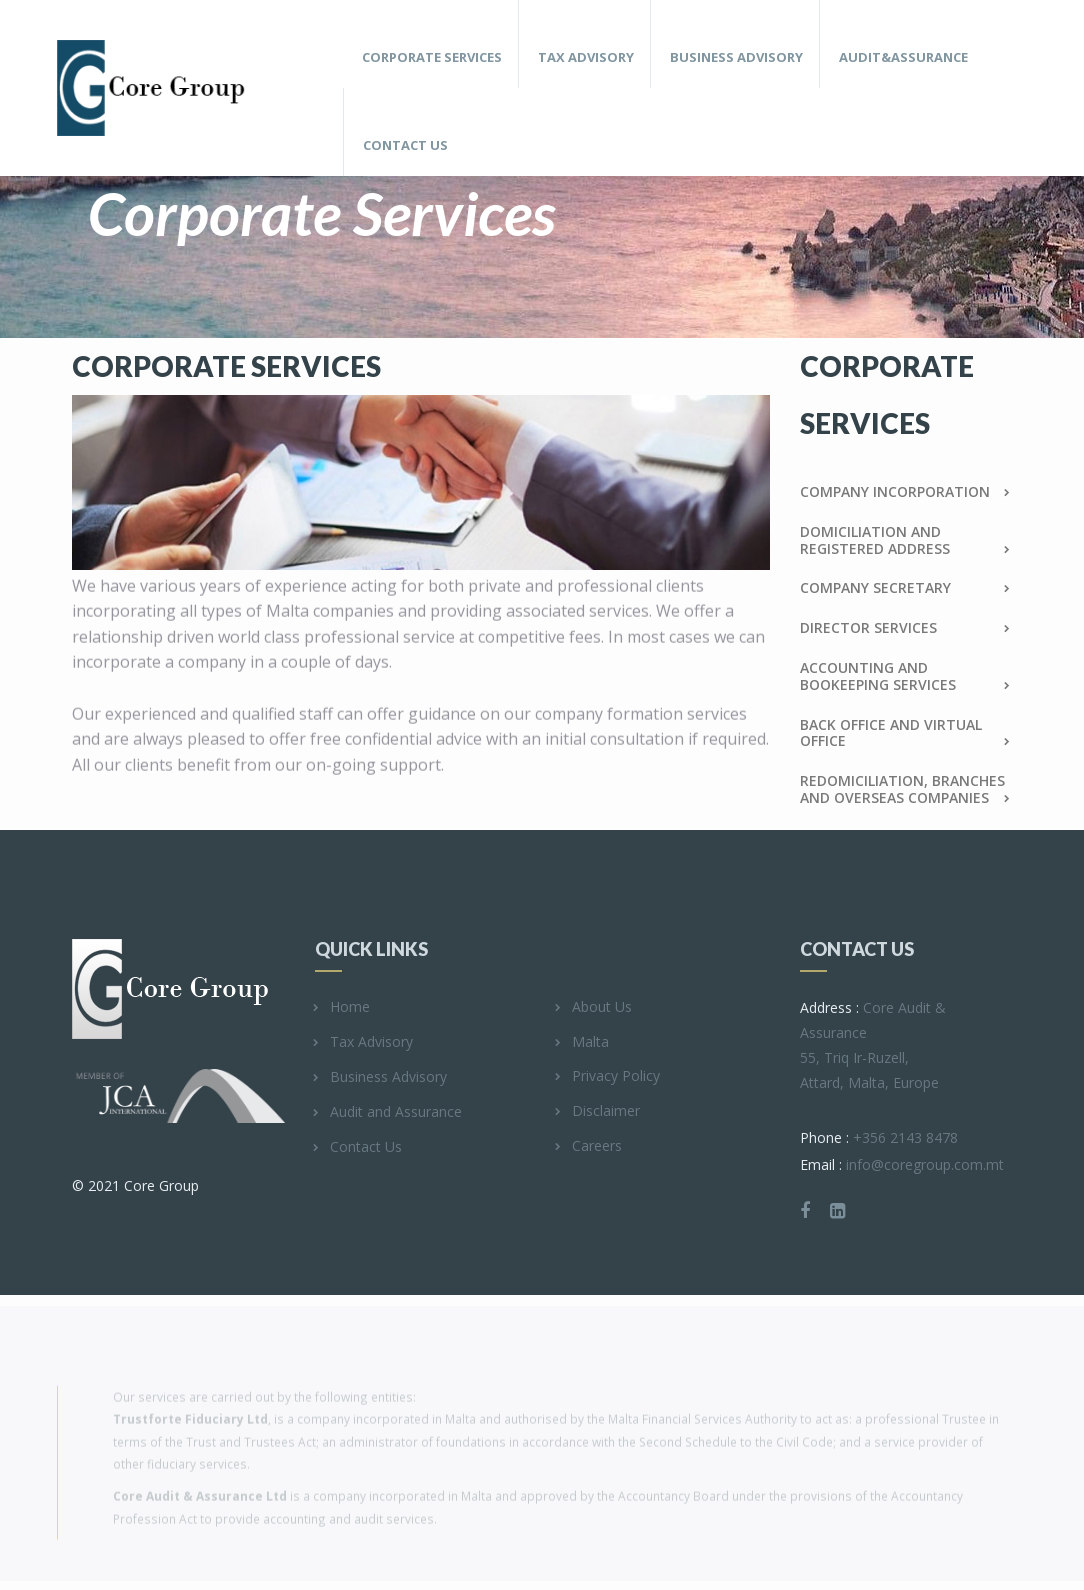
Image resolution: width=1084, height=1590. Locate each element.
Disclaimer (598, 1111)
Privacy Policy (608, 1076)
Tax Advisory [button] (586, 57)
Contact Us (405, 145)
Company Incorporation (905, 492)
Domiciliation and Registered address (905, 541)
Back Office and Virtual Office (905, 734)
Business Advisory (381, 1077)
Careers (589, 1146)
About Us (594, 1007)
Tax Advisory (364, 1042)
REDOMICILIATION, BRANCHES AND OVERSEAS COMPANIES (905, 790)
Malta (583, 1042)
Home (342, 1007)
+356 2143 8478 (879, 1137)
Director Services (905, 628)
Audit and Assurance (388, 1112)
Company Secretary (905, 588)
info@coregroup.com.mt (902, 1164)
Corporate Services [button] (432, 57)
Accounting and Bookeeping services (905, 677)
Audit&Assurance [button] (903, 57)
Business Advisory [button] (736, 57)
